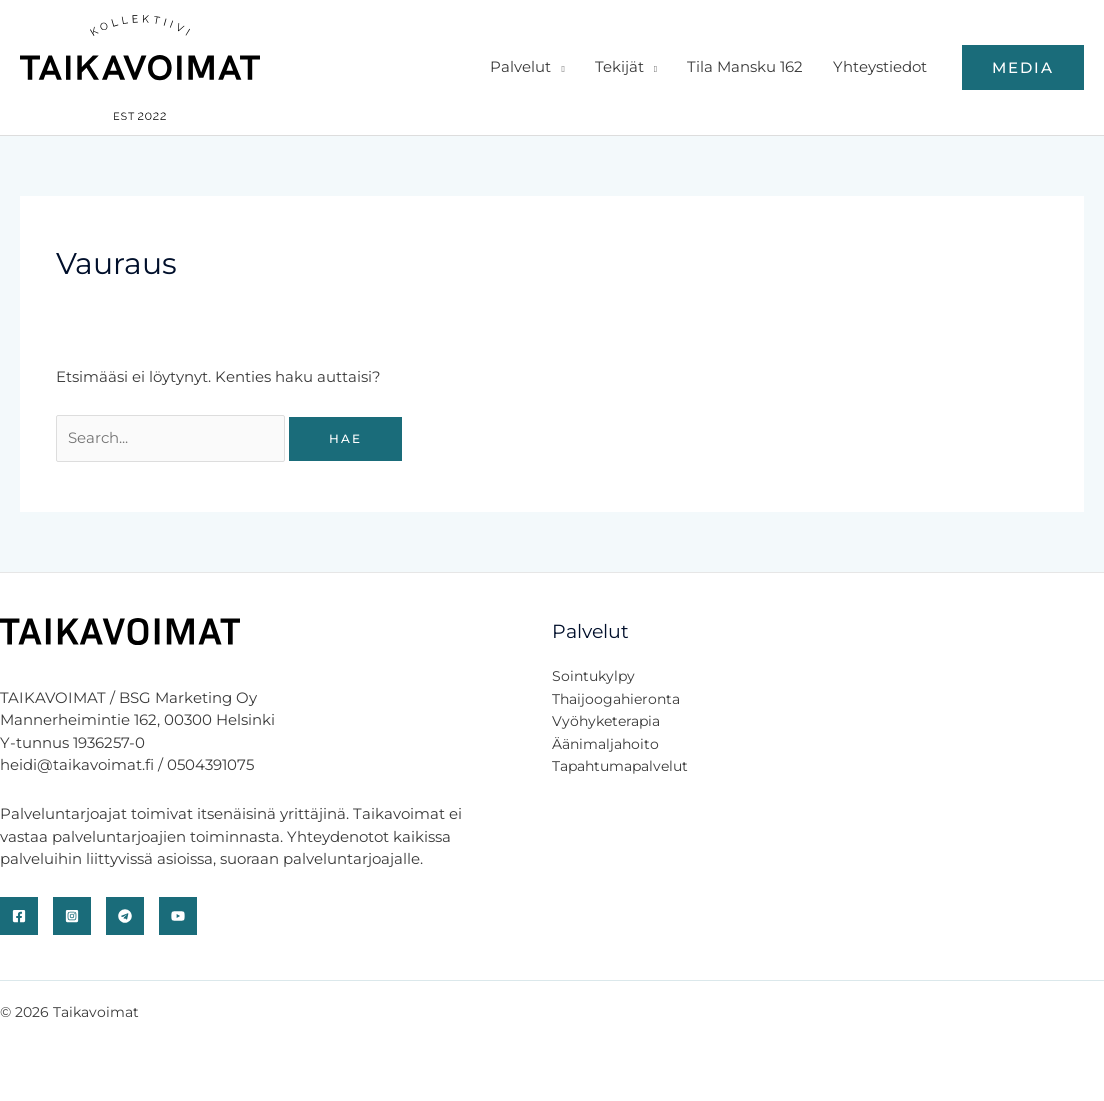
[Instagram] (72, 916)
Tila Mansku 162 (745, 66)
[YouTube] (178, 916)
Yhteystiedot (880, 66)
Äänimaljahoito (605, 744)
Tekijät (619, 66)
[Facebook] (19, 916)
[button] (1023, 67)
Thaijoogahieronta (616, 699)
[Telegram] (125, 916)
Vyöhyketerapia (606, 721)
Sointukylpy (593, 676)
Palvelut (520, 66)
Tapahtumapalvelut (620, 766)
